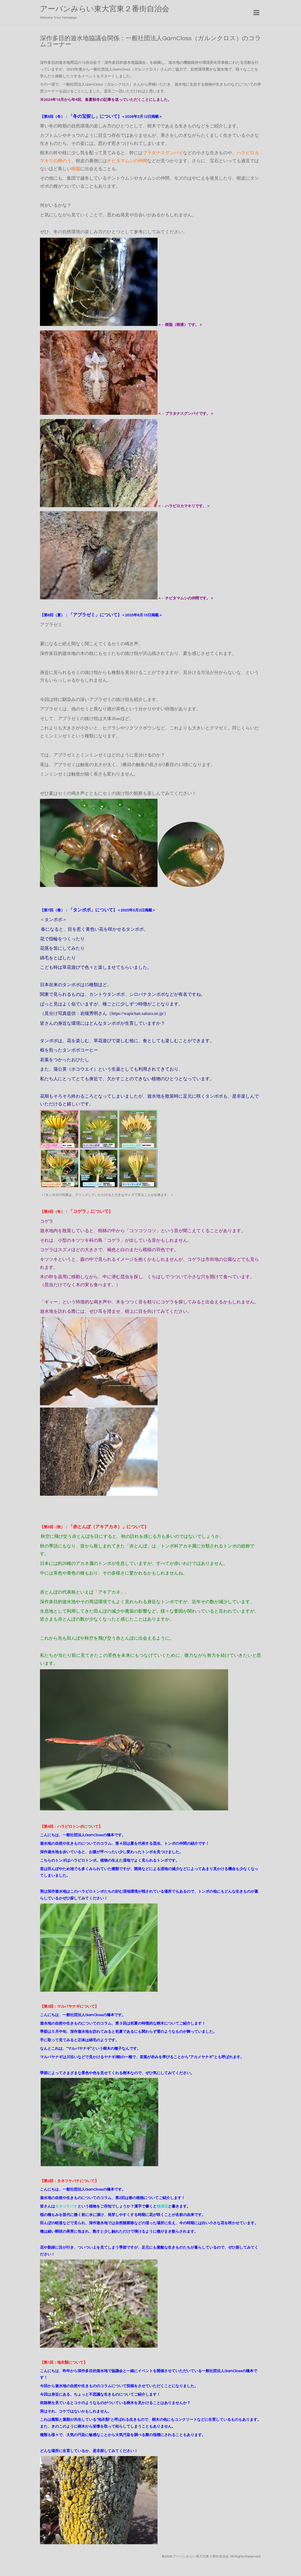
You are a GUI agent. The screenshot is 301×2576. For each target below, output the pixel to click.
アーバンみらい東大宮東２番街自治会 (104, 9)
